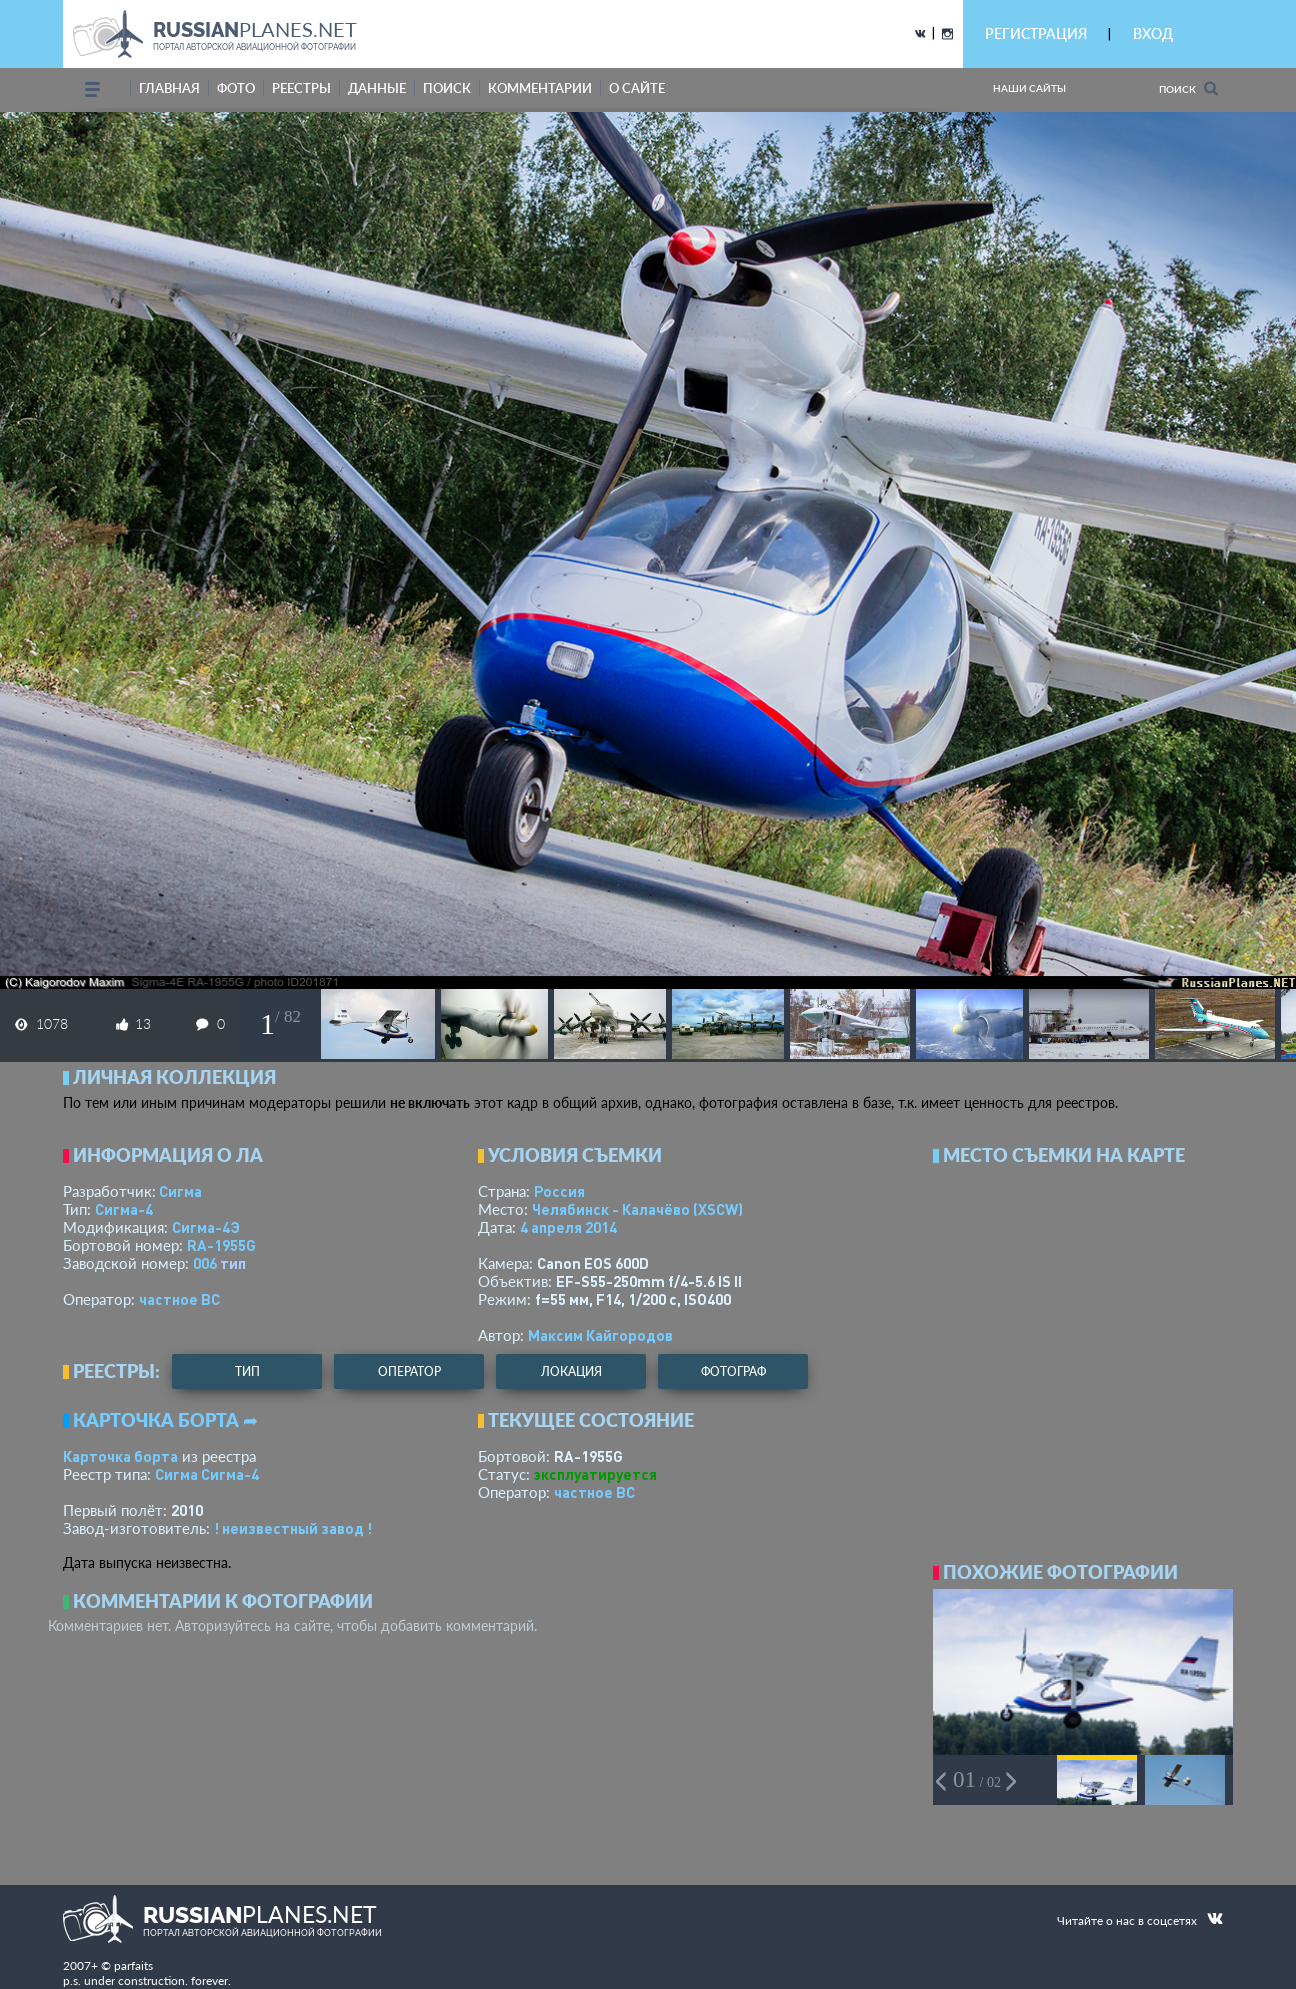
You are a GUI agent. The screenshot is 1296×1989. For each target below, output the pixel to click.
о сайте (637, 88)
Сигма (180, 1191)
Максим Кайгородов (600, 1335)
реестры (301, 88)
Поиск (1188, 88)
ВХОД (1153, 33)
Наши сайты (1029, 88)
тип (233, 1263)
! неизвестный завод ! (293, 1528)
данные (377, 88)
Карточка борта (120, 1456)
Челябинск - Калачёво (637, 1209)
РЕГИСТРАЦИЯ (1036, 33)
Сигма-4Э (206, 1227)
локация (571, 1371)
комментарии (540, 88)
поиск (447, 88)
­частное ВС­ (179, 1299)
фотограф (733, 1371)
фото (236, 88)
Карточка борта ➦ (165, 1420)
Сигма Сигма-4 (207, 1474)
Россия (559, 1191)
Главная (169, 88)
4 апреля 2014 (568, 1227)
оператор (409, 1371)
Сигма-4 (124, 1209)
